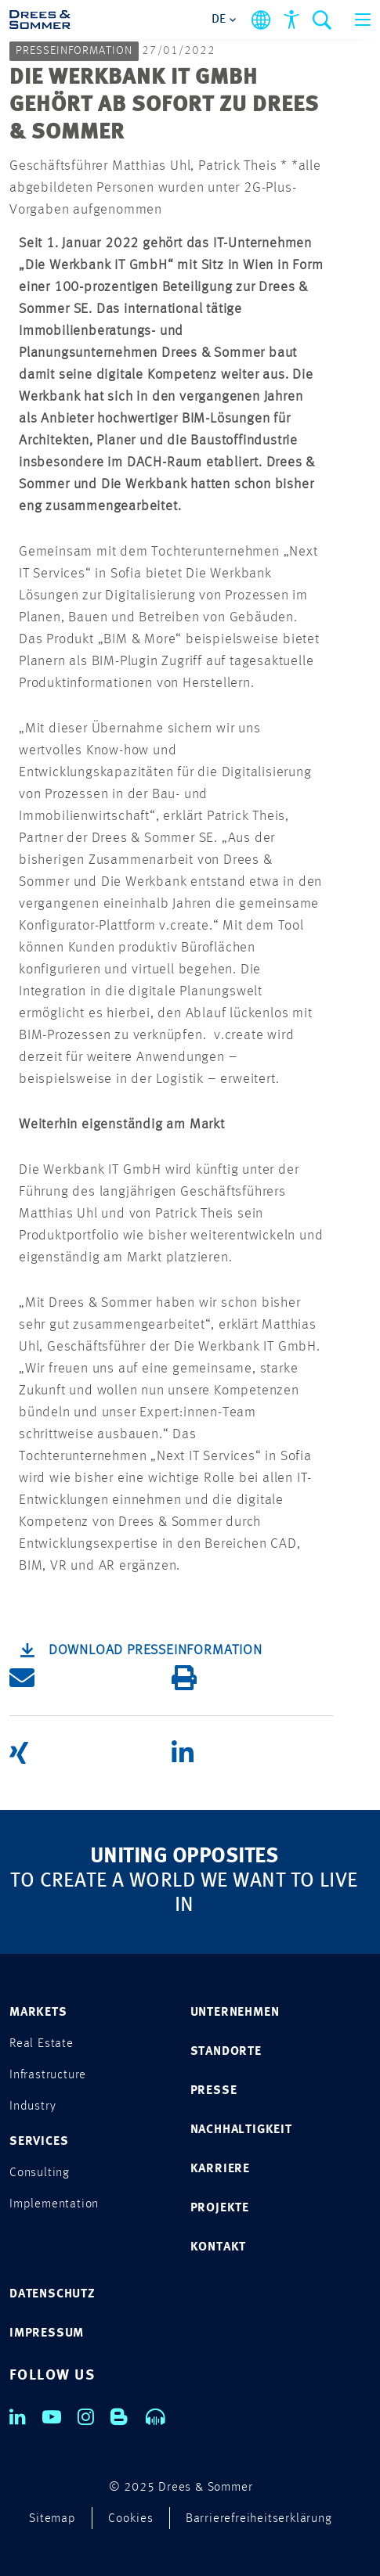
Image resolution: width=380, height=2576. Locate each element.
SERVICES (38, 2141)
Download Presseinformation (155, 1650)
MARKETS (38, 2012)
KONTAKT (218, 2247)
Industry (32, 2106)
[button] (90, 1678)
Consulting (39, 2173)
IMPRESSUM (46, 2333)
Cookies (131, 2519)
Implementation (54, 2204)
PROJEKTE (219, 2208)
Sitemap (52, 2519)
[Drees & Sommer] (40, 19)
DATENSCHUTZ (52, 2294)
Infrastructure (47, 2075)
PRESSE (213, 2091)
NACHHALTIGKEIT (241, 2130)
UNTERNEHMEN (235, 2012)
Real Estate (41, 2044)
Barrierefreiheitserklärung (259, 2519)
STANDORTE (226, 2051)
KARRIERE (220, 2169)
